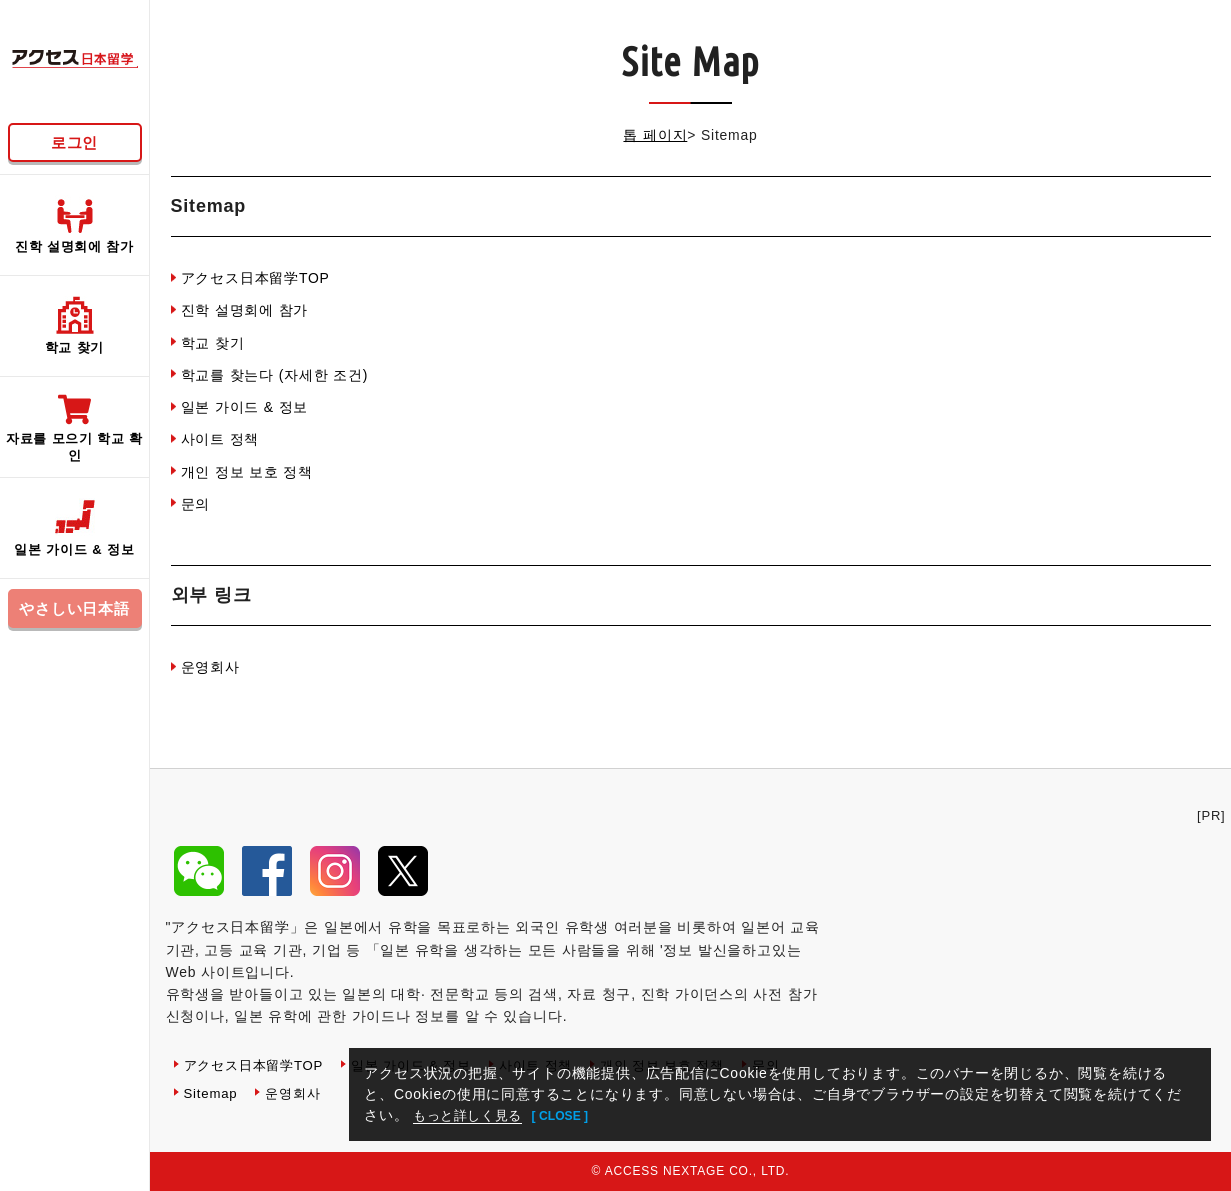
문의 (196, 504)
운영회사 (210, 667)
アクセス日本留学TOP (255, 278)
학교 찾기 (213, 343)
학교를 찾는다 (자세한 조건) (275, 375)
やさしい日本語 (74, 608)
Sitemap (212, 1093)
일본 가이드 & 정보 (245, 407)
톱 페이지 (655, 135)
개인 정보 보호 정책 (247, 472)
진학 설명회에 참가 (245, 310)
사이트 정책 (220, 439)
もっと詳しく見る (472, 1115)
